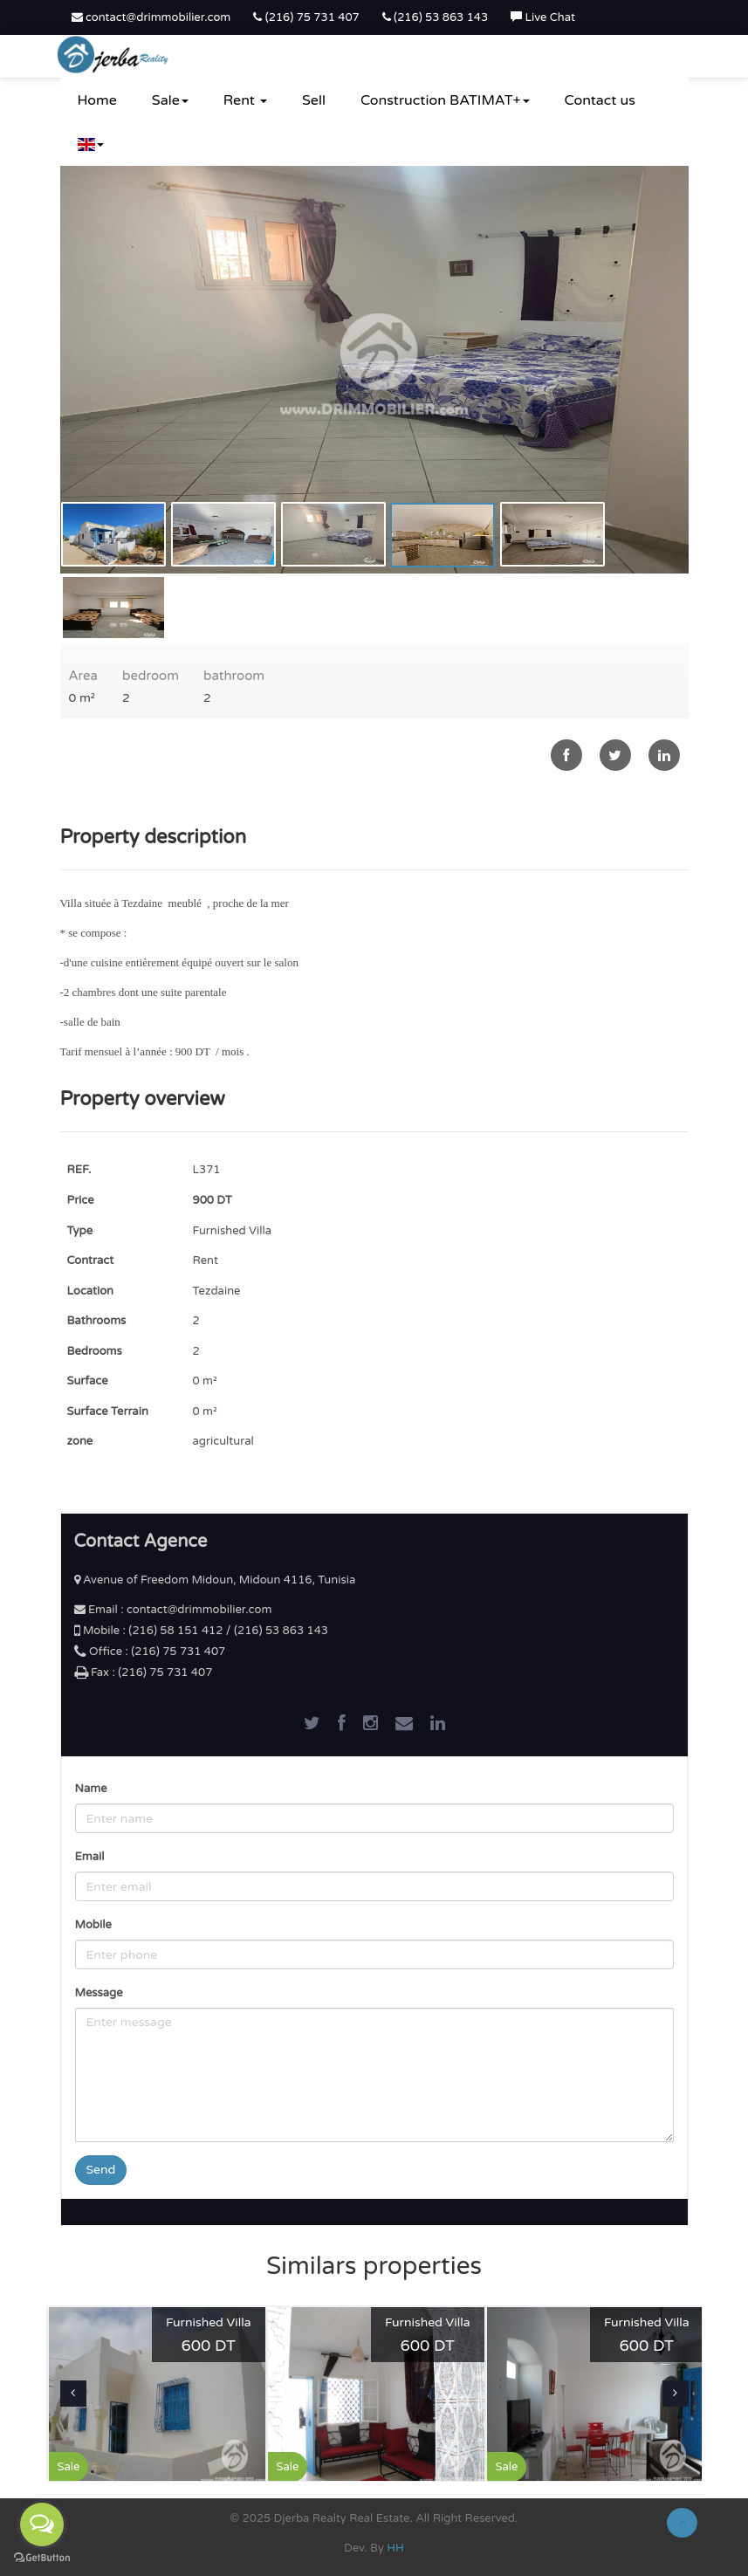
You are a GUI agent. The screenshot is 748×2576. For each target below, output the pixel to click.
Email (90, 1857)
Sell (314, 100)
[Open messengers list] (42, 2524)
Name (91, 1789)
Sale (170, 100)
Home (97, 100)
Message (99, 1993)
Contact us (600, 100)
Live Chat (543, 17)
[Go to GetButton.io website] (42, 2558)
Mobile (93, 1925)
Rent (245, 100)
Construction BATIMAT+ (445, 100)
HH (395, 2548)
